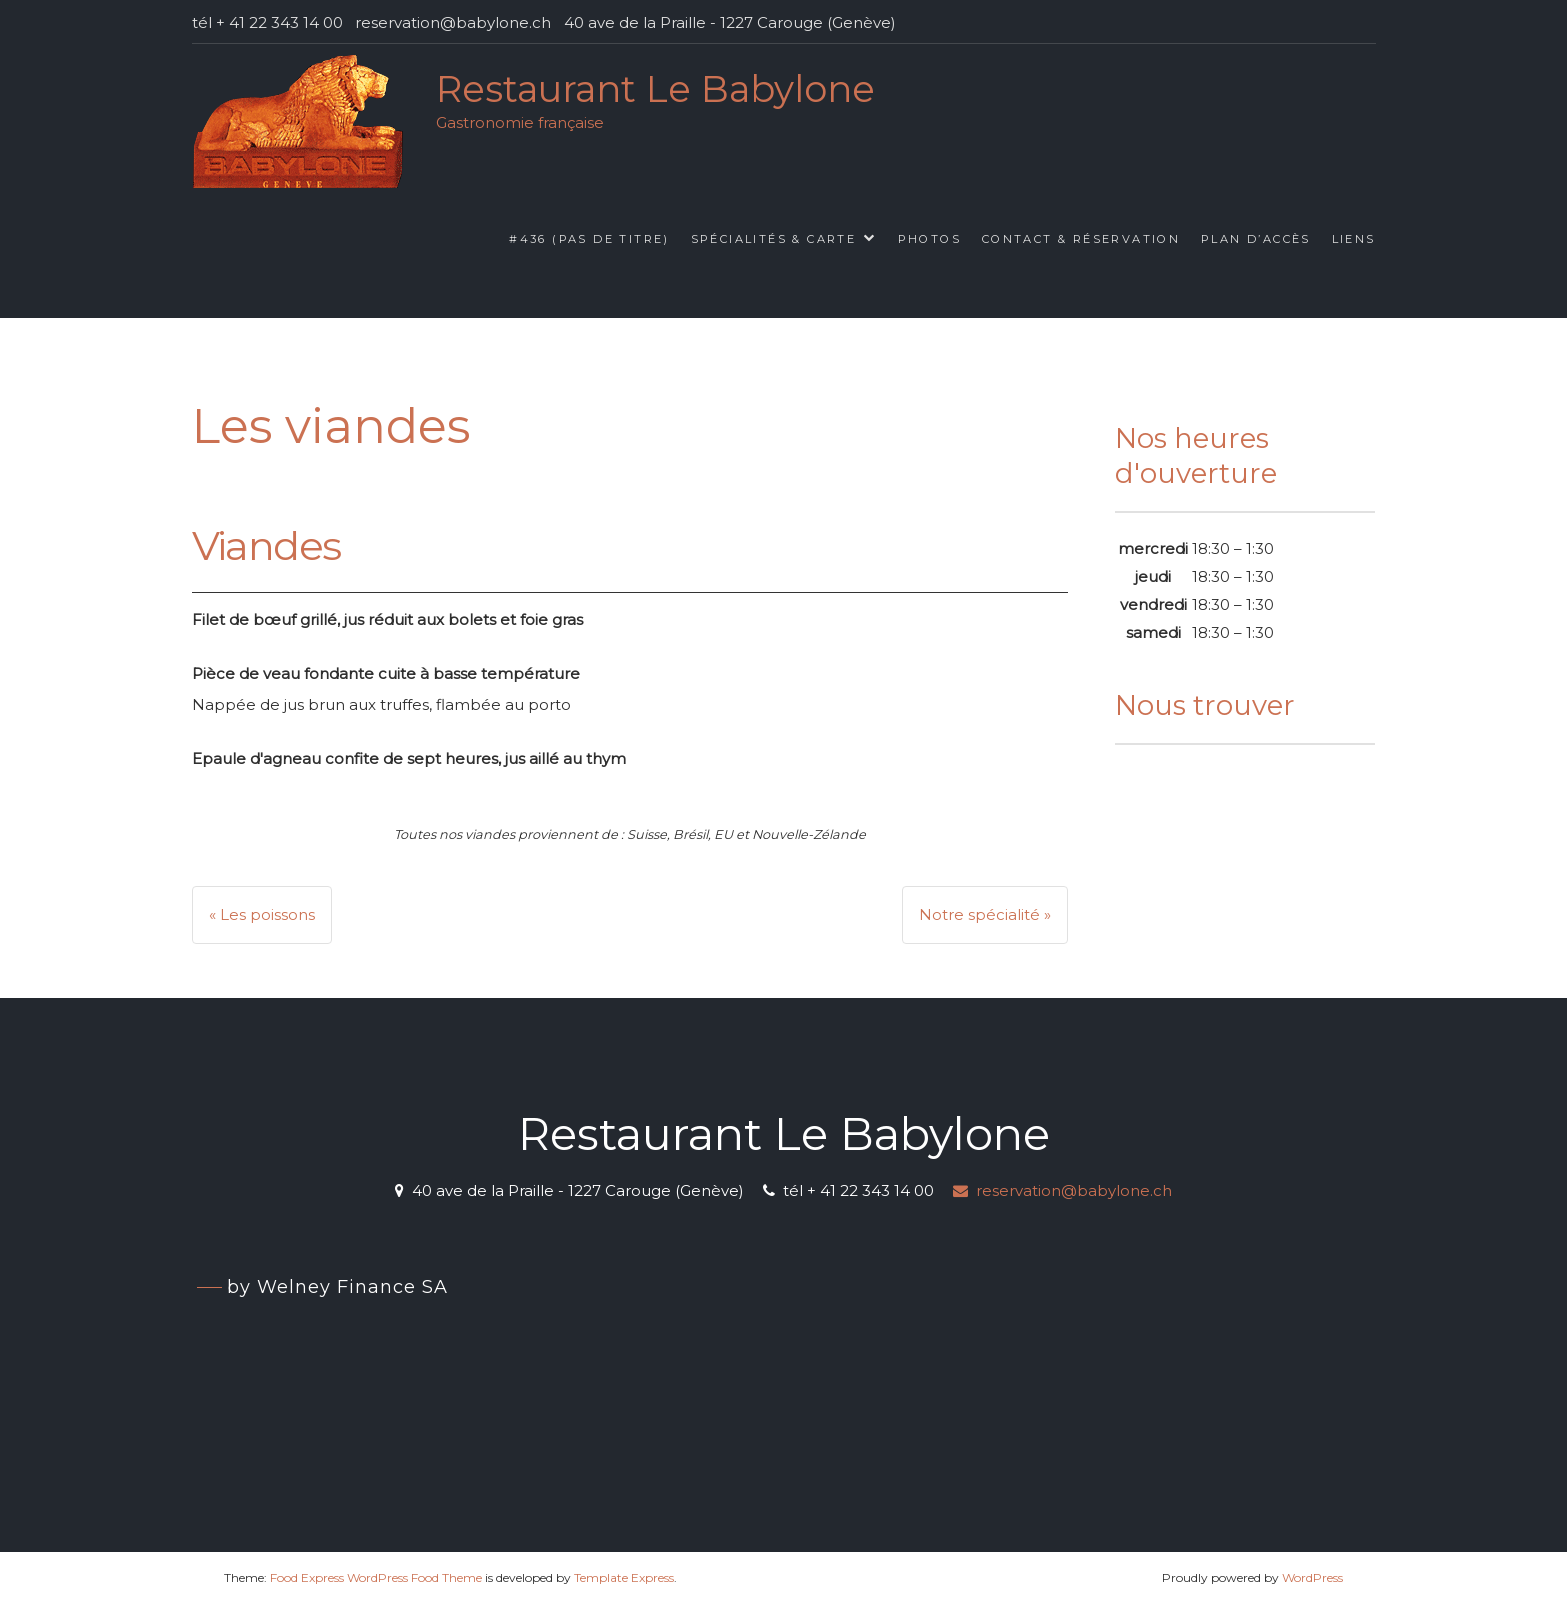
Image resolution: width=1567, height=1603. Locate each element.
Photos (929, 239)
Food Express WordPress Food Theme (376, 1577)
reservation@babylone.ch (1062, 1190)
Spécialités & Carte (774, 239)
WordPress (1312, 1577)
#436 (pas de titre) (589, 239)
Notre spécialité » (985, 914)
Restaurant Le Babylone (655, 88)
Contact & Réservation (1081, 239)
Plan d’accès (1256, 239)
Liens (1354, 239)
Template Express (624, 1577)
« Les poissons (262, 914)
